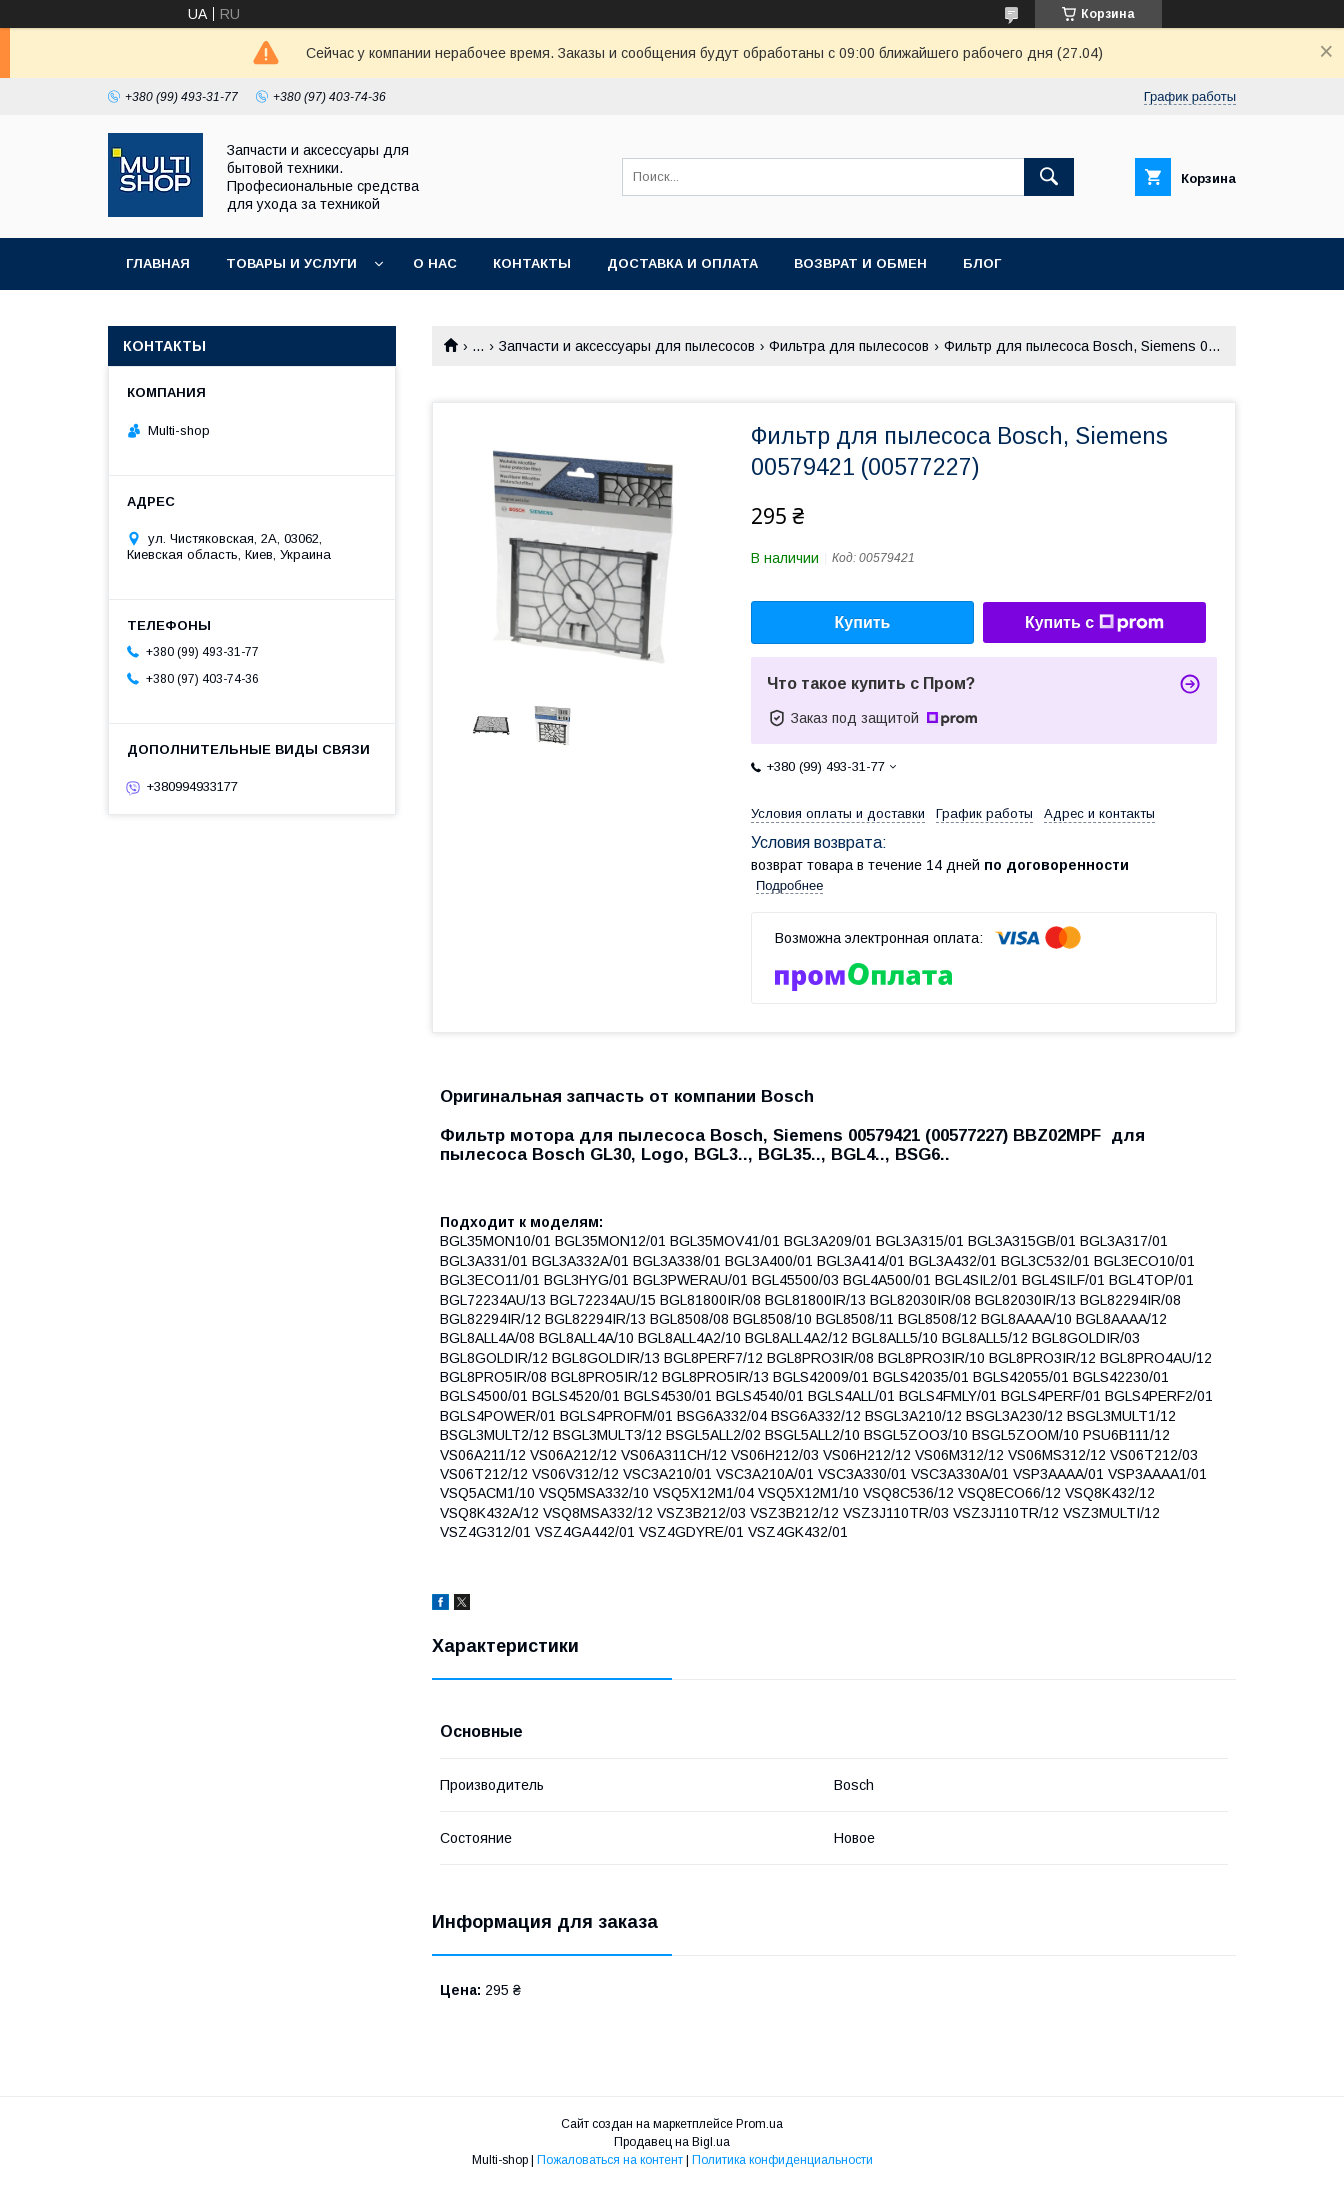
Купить (863, 622)
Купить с (1094, 623)
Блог (982, 263)
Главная (158, 263)
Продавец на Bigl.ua (672, 2142)
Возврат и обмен (860, 263)
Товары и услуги (291, 263)
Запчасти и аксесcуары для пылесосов (627, 346)
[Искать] (1049, 177)
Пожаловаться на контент (610, 2160)
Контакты (532, 263)
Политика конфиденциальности (782, 2160)
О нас (435, 263)
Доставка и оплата (682, 263)
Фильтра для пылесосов (849, 346)
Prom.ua (759, 2124)
